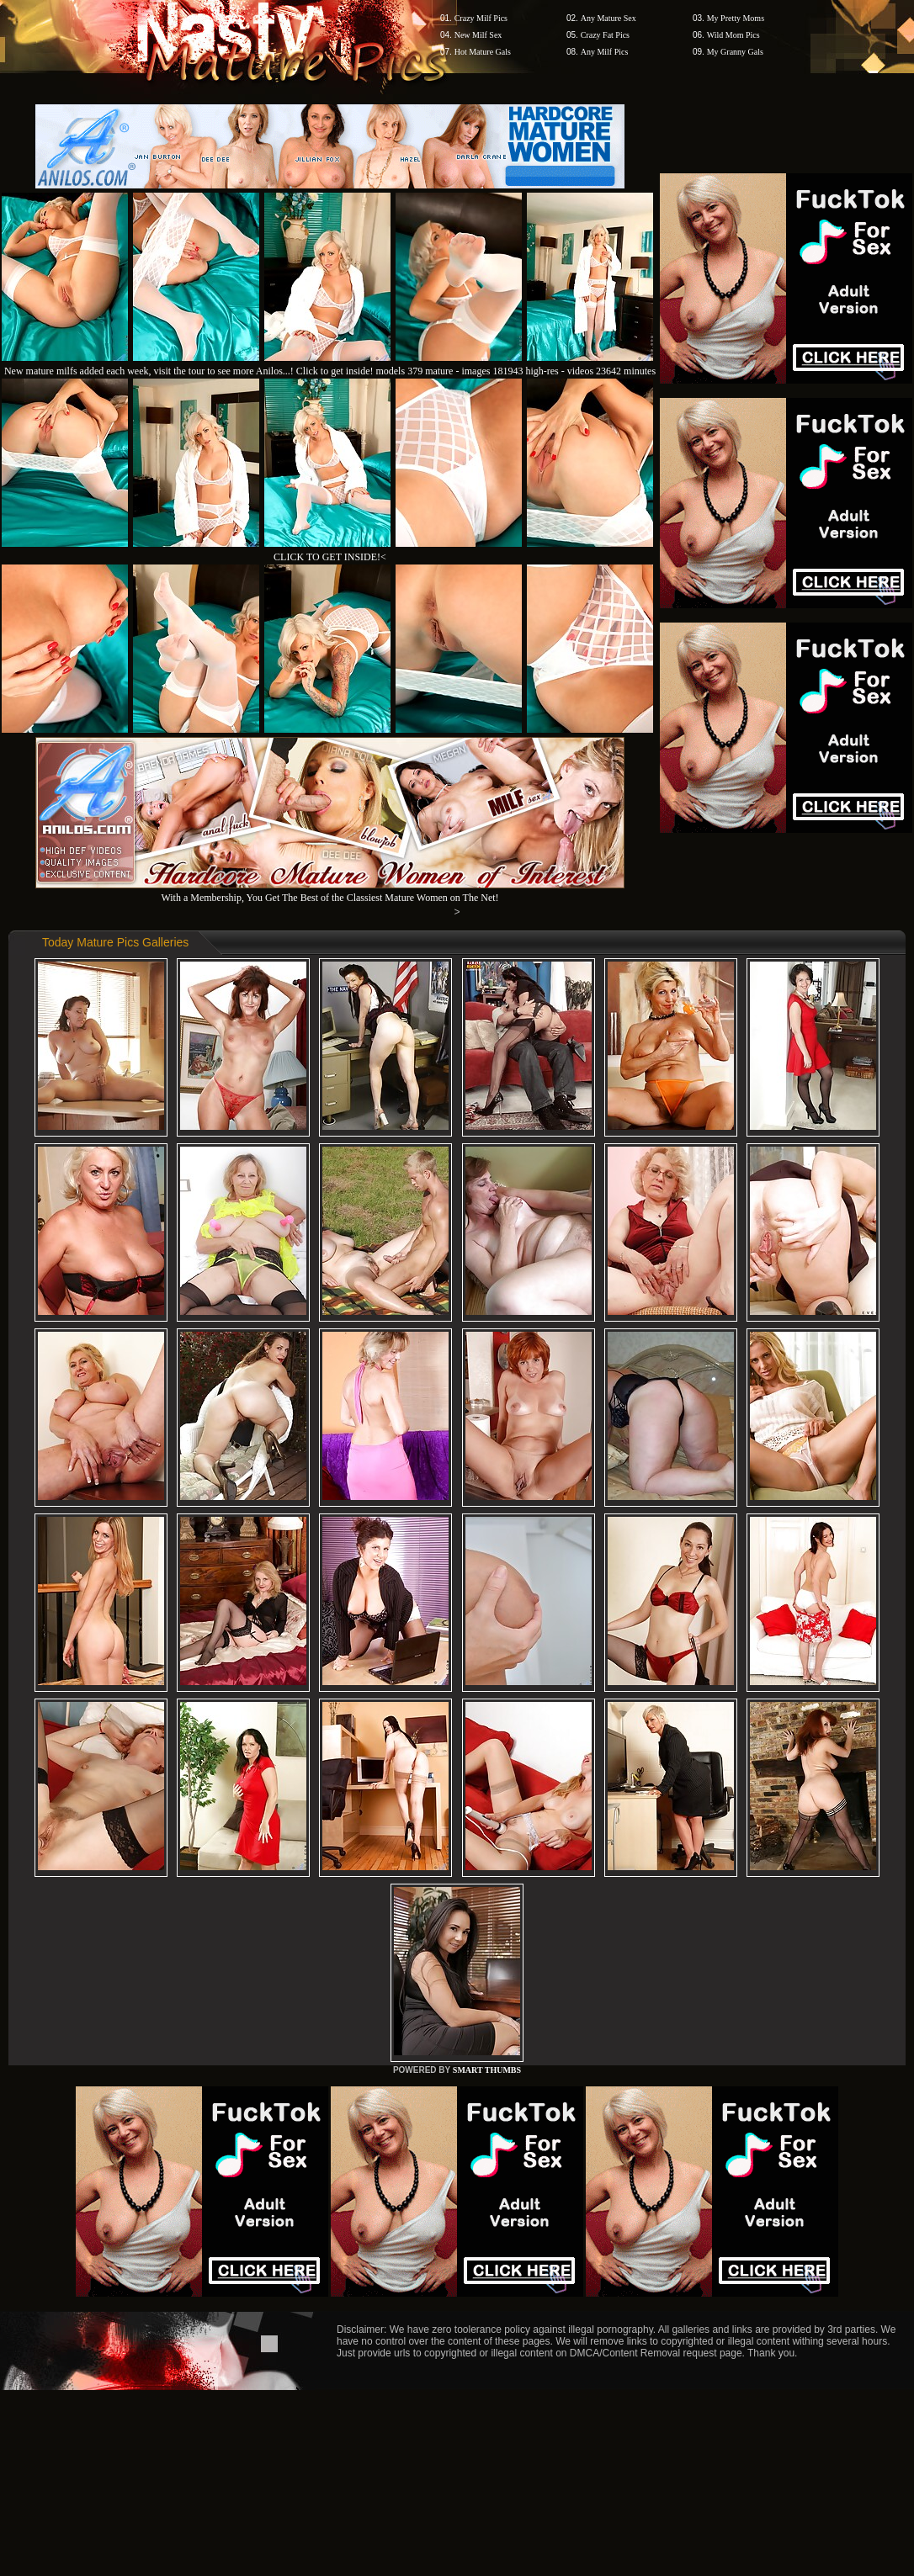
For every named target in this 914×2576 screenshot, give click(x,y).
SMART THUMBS (487, 2070)
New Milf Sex (478, 35)
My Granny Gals (735, 51)
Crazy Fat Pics (605, 35)
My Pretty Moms (735, 18)
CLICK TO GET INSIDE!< (330, 557)
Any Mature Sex (608, 18)
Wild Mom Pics (733, 35)
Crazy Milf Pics (480, 18)
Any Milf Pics (605, 51)
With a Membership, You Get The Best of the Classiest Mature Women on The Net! (329, 891)
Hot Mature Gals (482, 51)
